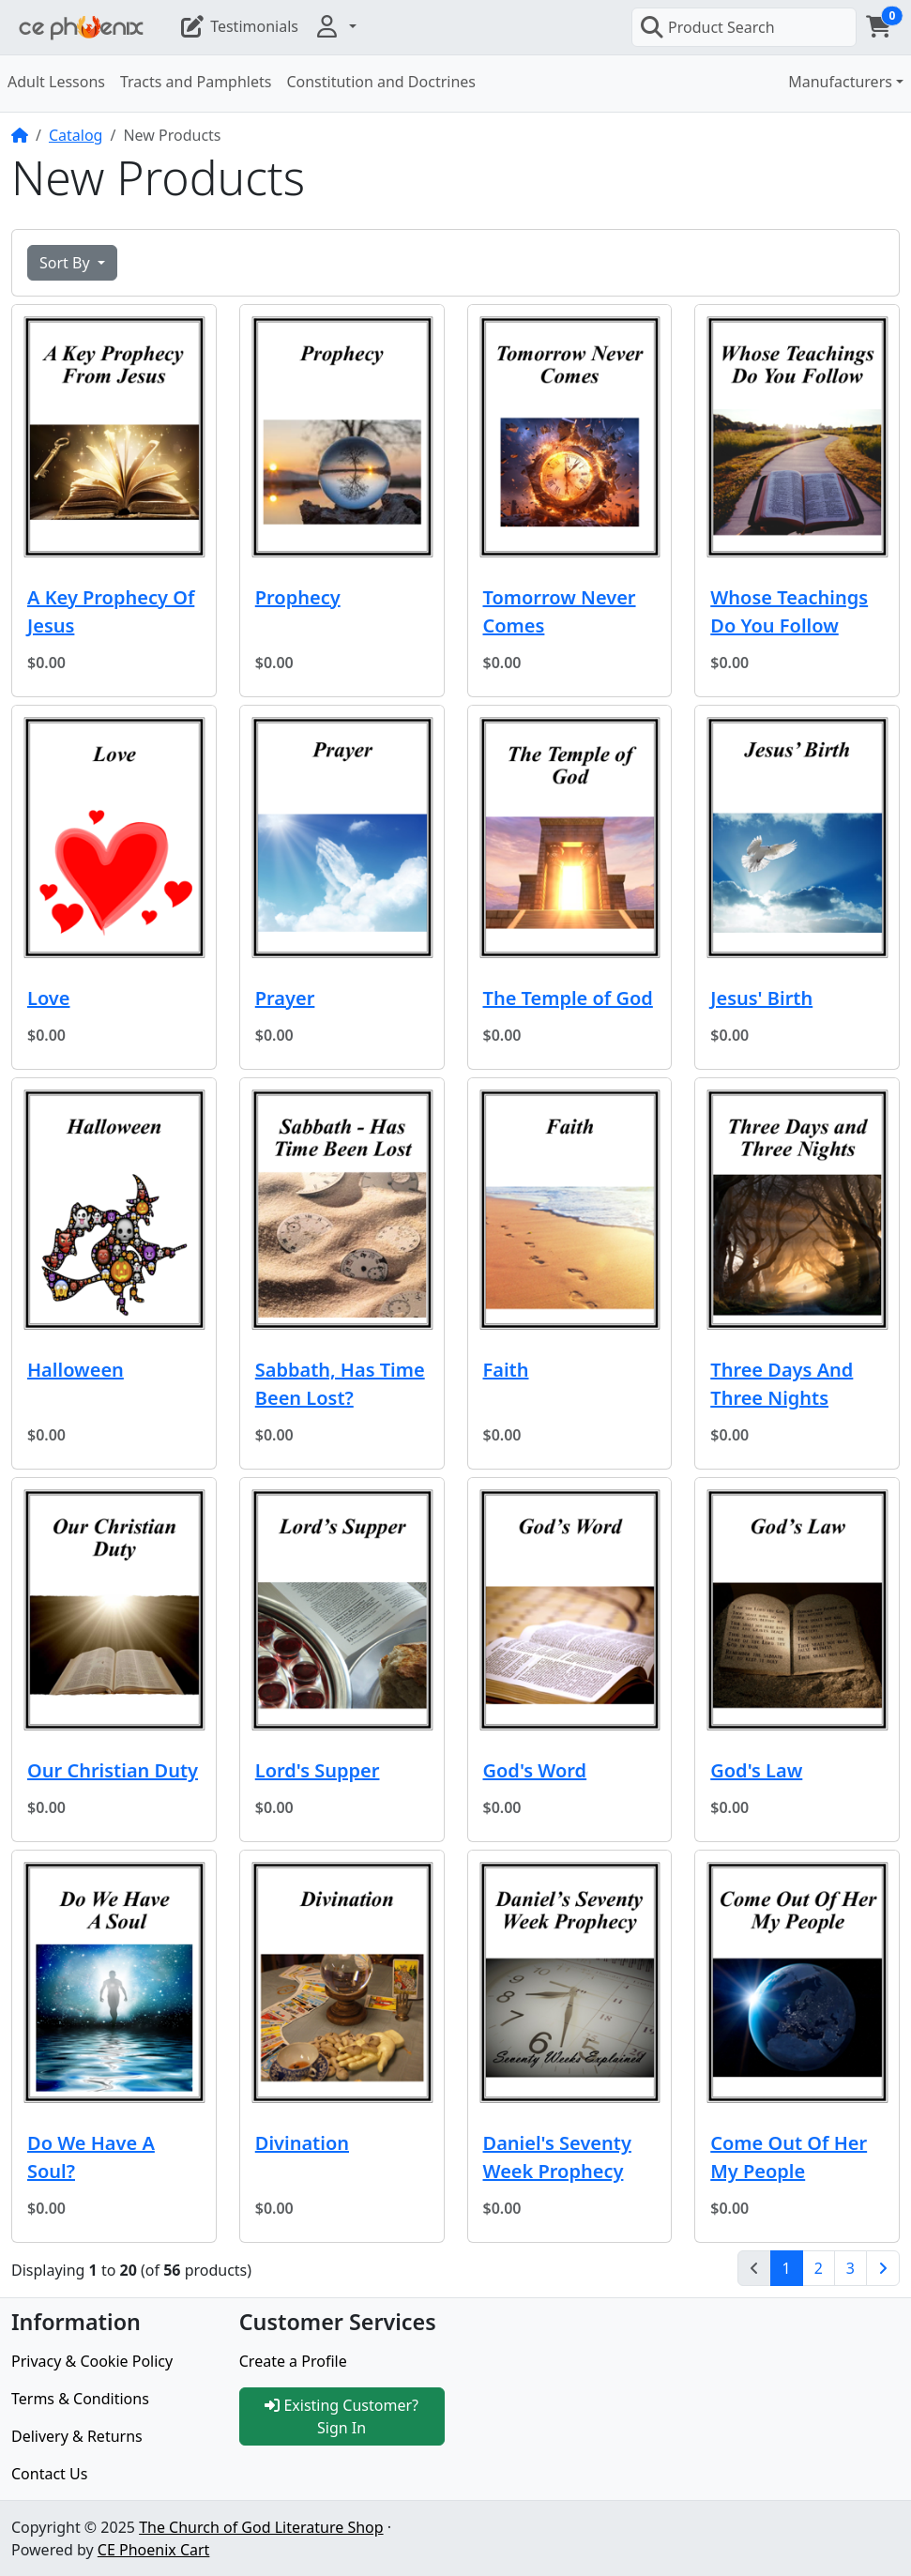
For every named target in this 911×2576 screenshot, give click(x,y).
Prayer (285, 998)
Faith (506, 1369)
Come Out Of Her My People (788, 2157)
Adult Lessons (56, 81)
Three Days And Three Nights (781, 1383)
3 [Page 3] (850, 2268)
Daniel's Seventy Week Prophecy (557, 2157)
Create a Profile (293, 2361)
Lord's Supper (317, 1770)
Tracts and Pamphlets (195, 81)
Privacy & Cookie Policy (92, 2361)
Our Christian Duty (112, 1770)
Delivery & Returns (77, 2436)
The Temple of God (568, 998)
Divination (302, 2143)
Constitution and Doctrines (381, 81)
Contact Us (49, 2473)
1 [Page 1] (792, 2267)
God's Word (535, 1770)
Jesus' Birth (761, 998)
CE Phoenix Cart (154, 2549)
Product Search (707, 27)
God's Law (756, 1770)
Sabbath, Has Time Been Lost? (340, 1383)
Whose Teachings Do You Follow (789, 611)
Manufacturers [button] (840, 81)
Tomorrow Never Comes (559, 611)
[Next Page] (883, 2268)
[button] (335, 26)
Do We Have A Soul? (91, 2157)
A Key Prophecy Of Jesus (110, 611)
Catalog (76, 135)
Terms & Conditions (80, 2398)
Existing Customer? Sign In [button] (341, 2416)
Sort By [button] (66, 262)
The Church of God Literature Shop (261, 2527)
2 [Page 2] (818, 2268)
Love (48, 998)
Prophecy (298, 597)
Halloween (75, 1369)
